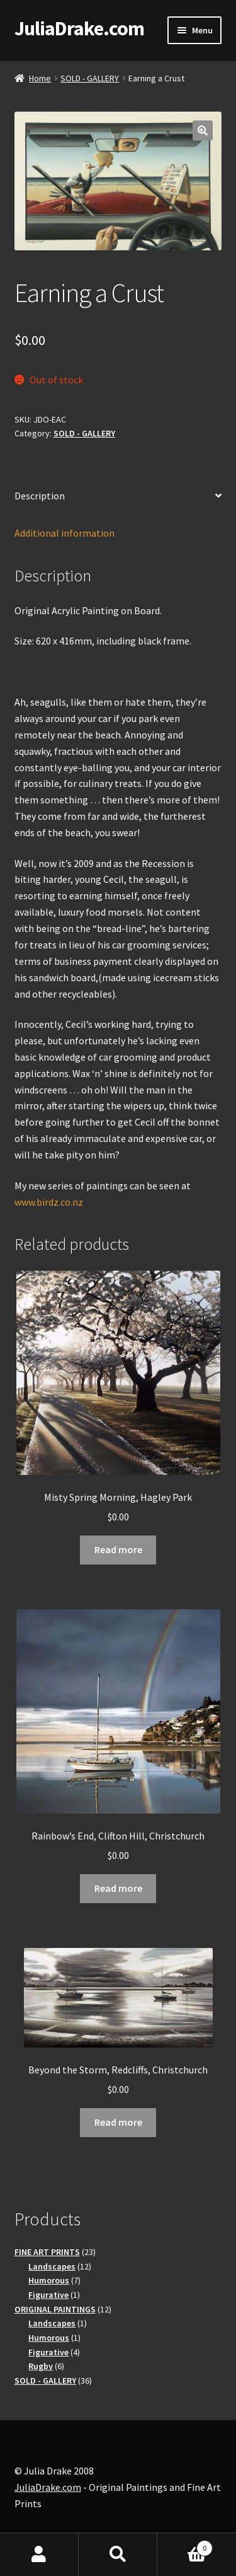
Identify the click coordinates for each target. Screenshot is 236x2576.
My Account (39, 2554)
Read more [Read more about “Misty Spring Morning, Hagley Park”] (118, 1549)
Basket (185, 2545)
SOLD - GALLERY (89, 78)
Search (118, 2554)
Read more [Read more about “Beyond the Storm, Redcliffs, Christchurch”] (118, 2122)
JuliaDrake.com (79, 28)
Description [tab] (39, 495)
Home (40, 78)
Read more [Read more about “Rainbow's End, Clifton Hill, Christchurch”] (118, 1888)
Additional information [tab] (64, 533)
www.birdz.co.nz (48, 1202)
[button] (203, 130)
